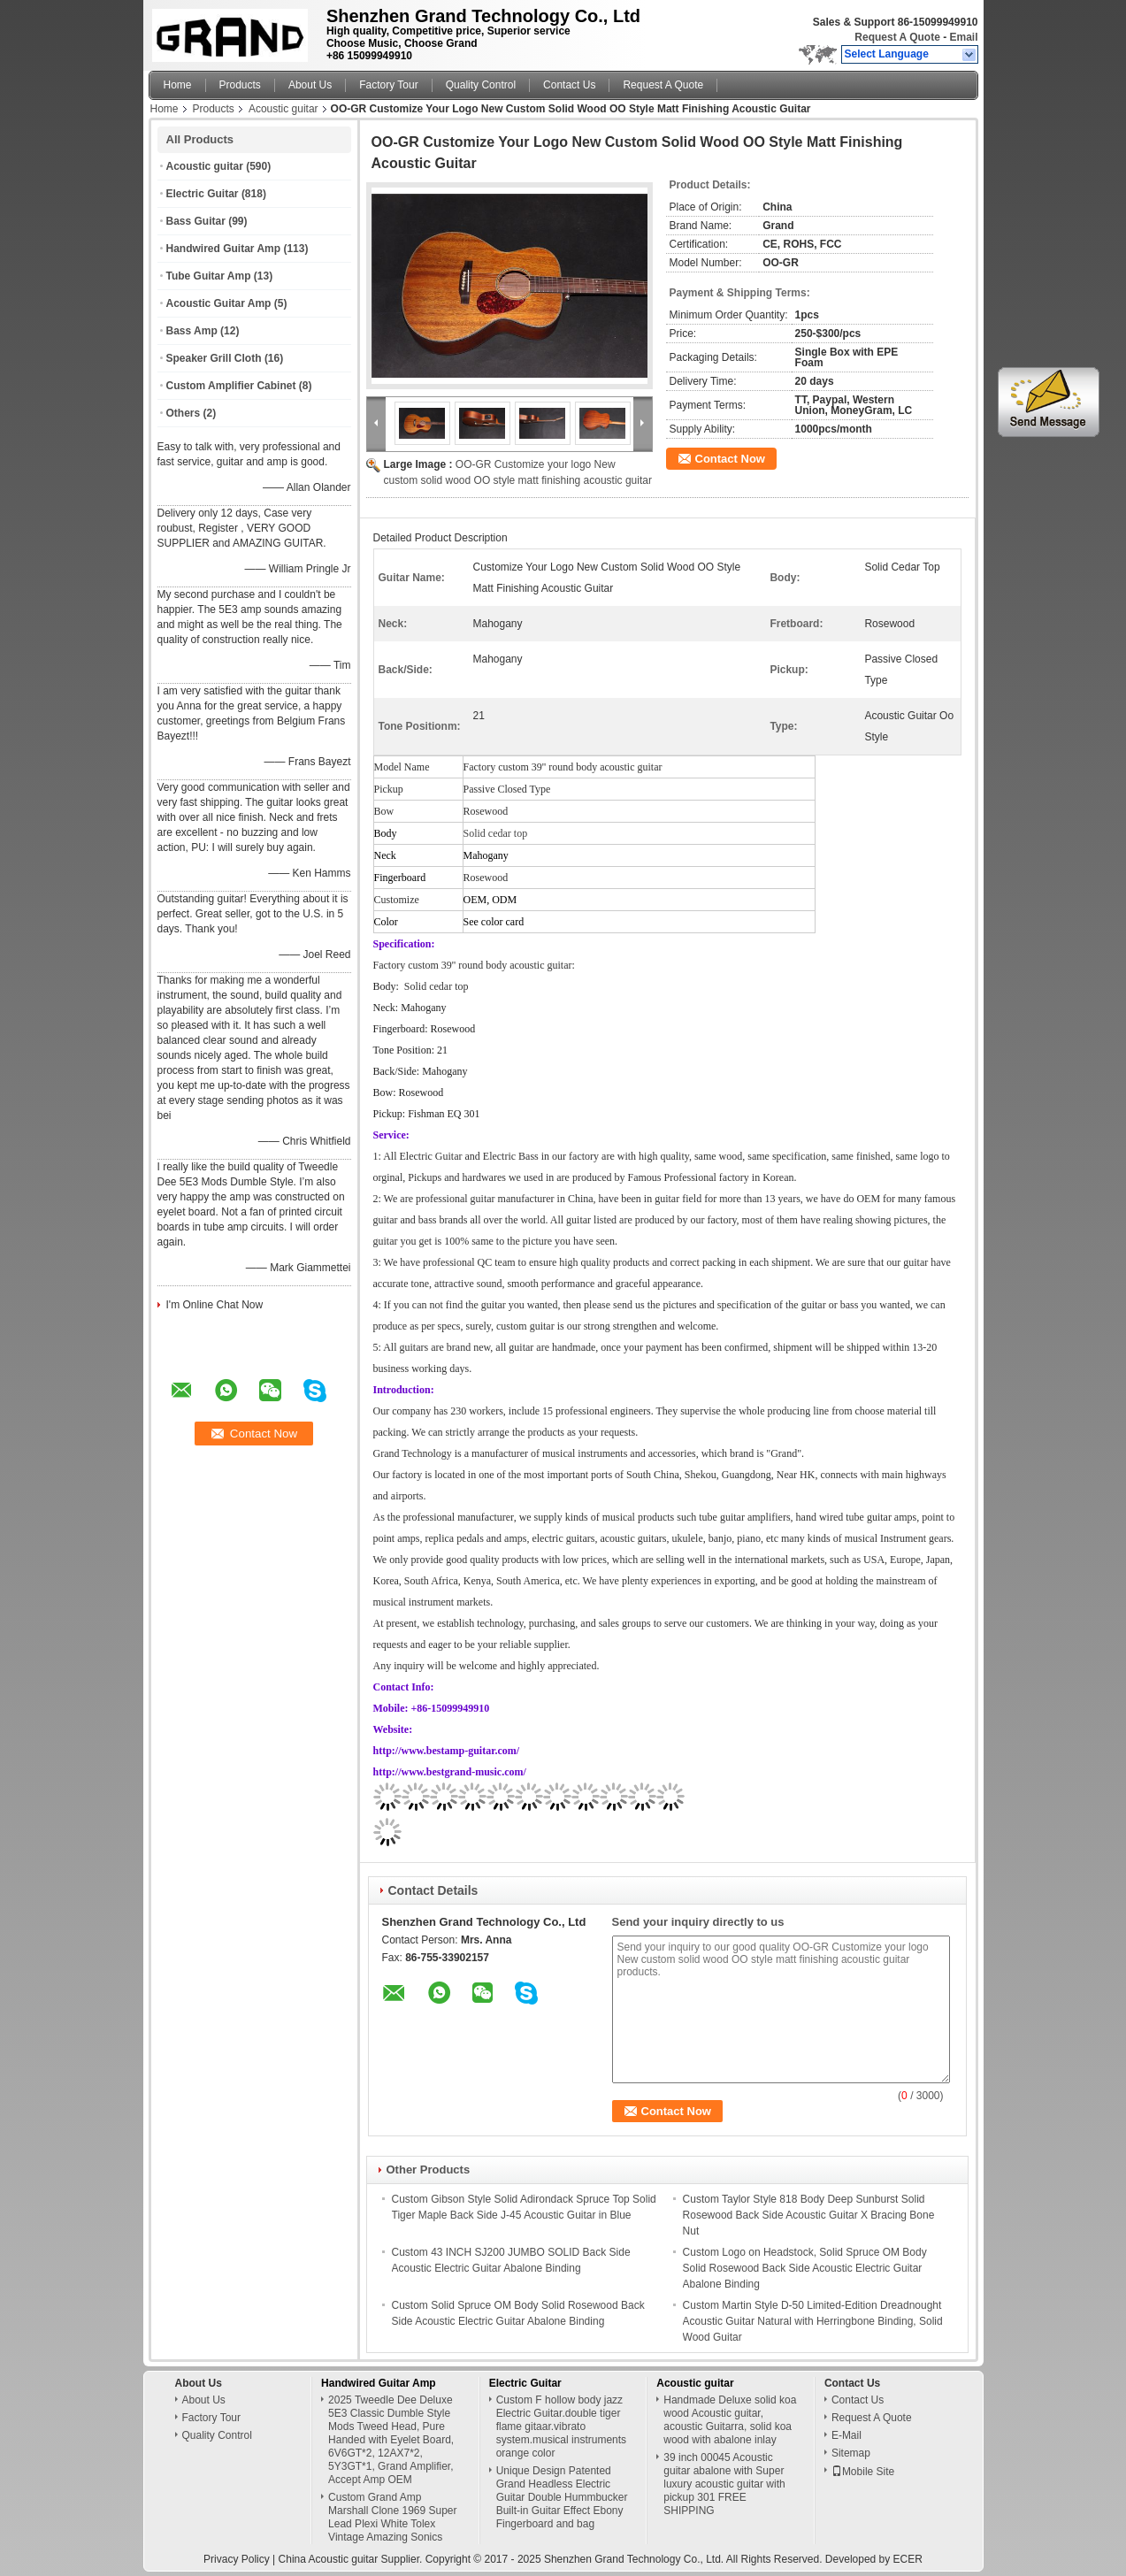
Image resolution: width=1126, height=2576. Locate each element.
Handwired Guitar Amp (223, 248)
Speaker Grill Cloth (214, 358)
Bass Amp (192, 331)
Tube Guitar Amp (208, 276)
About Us (310, 85)
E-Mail (846, 2435)
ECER (908, 2559)
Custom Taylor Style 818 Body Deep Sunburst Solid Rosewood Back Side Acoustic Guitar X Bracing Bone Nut (809, 2215)
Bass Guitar (196, 221)
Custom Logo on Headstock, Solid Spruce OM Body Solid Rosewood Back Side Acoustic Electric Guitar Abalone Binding (805, 2268)
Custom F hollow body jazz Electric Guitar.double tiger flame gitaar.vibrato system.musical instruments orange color (561, 2426)
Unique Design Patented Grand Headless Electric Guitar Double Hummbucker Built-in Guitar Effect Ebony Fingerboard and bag (562, 2497)
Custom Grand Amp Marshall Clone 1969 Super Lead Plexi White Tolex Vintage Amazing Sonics (392, 2517)
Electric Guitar (202, 194)
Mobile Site (862, 2471)
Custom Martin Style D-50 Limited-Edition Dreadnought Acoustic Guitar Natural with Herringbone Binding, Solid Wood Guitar (813, 2321)
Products (240, 85)
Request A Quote (896, 37)
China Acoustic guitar (329, 2559)
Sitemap (850, 2453)
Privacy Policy (236, 2559)
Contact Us (569, 85)
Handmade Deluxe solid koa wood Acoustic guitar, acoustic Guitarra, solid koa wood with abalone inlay (729, 2420)
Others (183, 413)
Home (178, 85)
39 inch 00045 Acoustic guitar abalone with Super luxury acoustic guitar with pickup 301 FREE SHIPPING (724, 2484)
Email (963, 37)
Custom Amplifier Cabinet (231, 386)
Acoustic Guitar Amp (219, 303)
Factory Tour (388, 85)
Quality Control (481, 85)
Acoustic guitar (283, 109)
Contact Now (730, 458)
